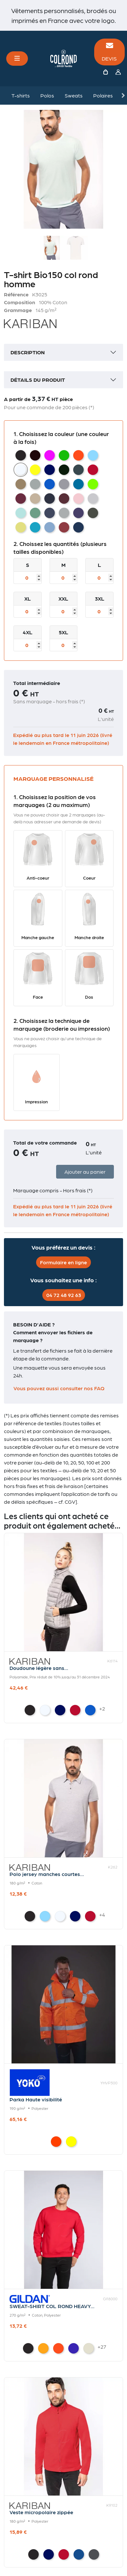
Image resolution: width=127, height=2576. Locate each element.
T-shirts (20, 95)
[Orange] (58, 2348)
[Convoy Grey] (94, 2554)
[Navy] (60, 1710)
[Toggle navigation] (17, 58)
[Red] (75, 1710)
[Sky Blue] (45, 1916)
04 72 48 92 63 (63, 1295)
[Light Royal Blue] (90, 1710)
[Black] (30, 1710)
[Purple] (73, 2348)
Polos (47, 95)
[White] (45, 1710)
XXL (63, 598)
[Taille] (27, 578)
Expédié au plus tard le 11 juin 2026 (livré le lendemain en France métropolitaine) (62, 739)
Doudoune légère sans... (39, 1668)
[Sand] (88, 2348)
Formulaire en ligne (63, 1262)
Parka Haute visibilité (36, 2099)
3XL (99, 598)
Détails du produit (38, 380)
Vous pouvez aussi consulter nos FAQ (58, 1388)
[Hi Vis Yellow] (71, 2141)
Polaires (103, 95)
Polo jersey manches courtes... (47, 1874)
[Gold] (43, 2348)
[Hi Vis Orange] (56, 2141)
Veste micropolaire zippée (41, 2512)
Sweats (74, 95)
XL (27, 598)
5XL (63, 632)
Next (122, 95)
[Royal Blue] (79, 2554)
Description (28, 352)
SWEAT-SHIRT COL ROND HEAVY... (52, 2306)
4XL (27, 632)
